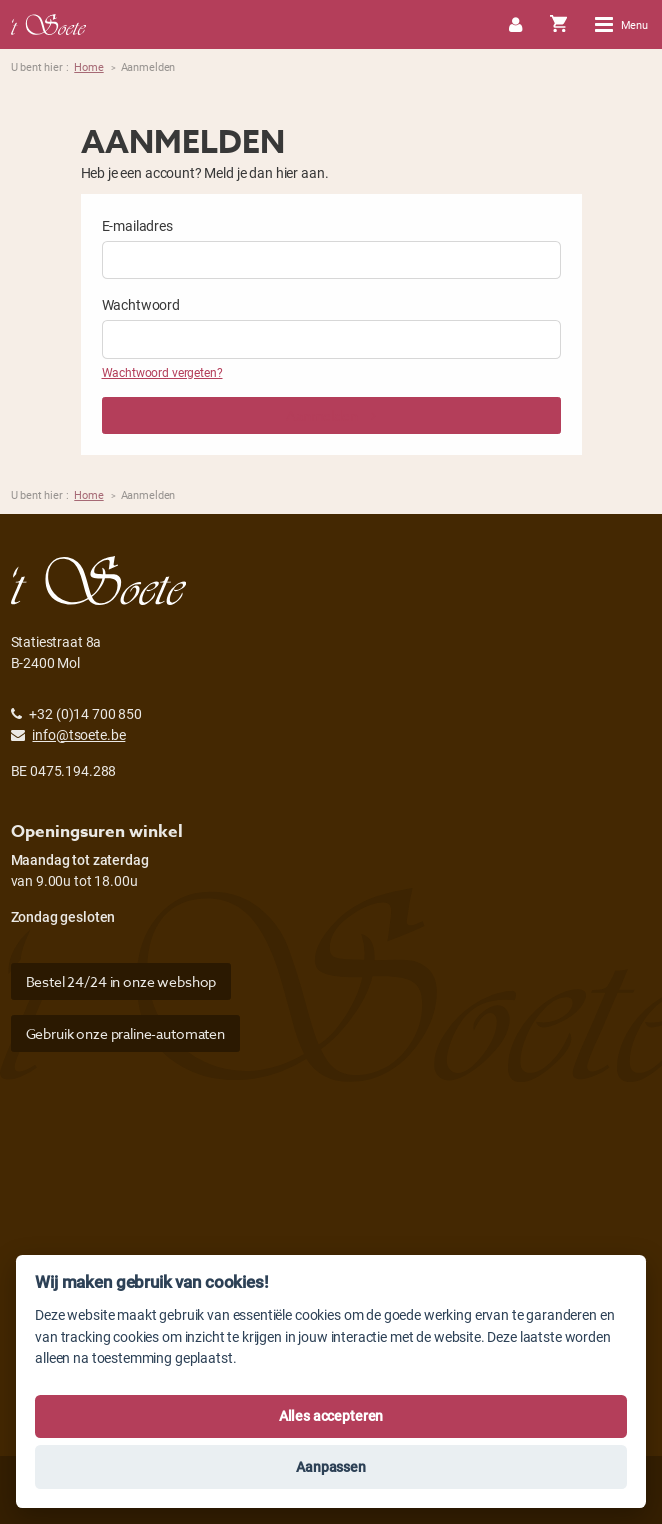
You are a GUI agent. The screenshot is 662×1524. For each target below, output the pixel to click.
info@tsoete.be (78, 734)
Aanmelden (331, 415)
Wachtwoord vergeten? (162, 372)
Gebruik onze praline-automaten (126, 1033)
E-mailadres (137, 225)
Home (88, 66)
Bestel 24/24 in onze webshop (121, 981)
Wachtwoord (141, 304)
